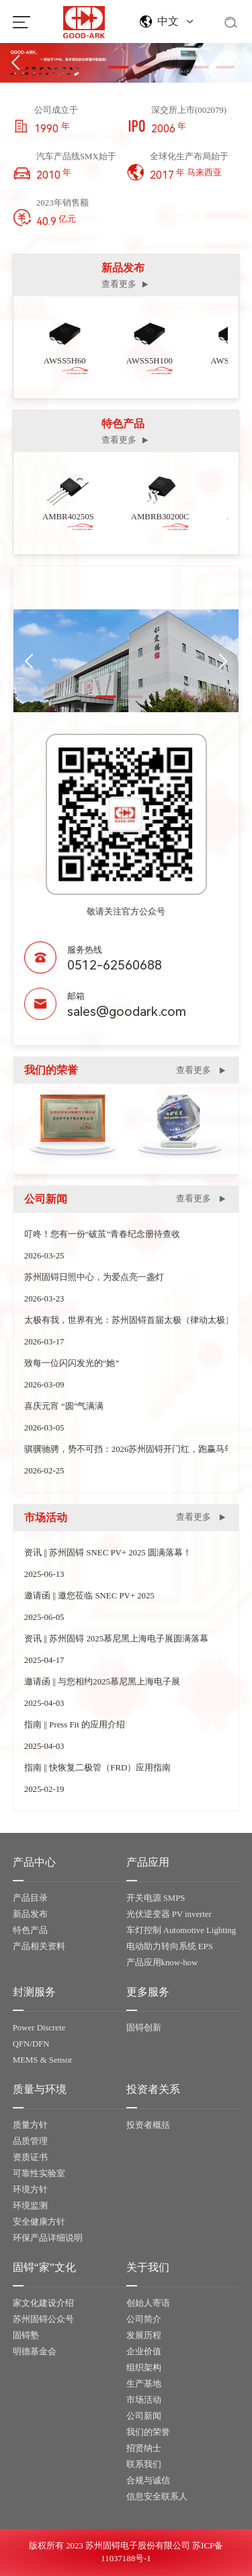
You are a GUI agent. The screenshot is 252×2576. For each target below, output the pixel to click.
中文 (168, 21)
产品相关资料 (39, 1946)
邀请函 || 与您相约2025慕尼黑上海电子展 (102, 1681)
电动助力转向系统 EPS (169, 1946)
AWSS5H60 (68, 361)
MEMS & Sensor (43, 2060)
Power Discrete (39, 2027)
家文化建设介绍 (43, 2303)
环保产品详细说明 (48, 2238)
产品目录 (30, 1898)
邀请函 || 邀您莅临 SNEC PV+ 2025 (89, 1595)
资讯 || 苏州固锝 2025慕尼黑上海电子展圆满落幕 (116, 1638)
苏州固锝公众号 (43, 2319)
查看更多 (125, 284)
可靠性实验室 (39, 2173)
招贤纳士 (143, 2448)
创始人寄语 (148, 2303)
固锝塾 (26, 2335)
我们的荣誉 (148, 2432)
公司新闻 (143, 2416)
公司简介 (143, 2319)
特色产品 (30, 1930)
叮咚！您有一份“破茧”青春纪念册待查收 (102, 1234)
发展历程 (143, 2335)
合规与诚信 (148, 2480)
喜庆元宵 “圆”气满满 (64, 1406)
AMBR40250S (71, 516)
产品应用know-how (162, 1962)
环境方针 (30, 2189)
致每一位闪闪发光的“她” (71, 1363)
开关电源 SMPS (155, 1898)
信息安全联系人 (156, 2496)
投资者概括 (148, 2125)
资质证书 (30, 2157)
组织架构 (143, 2367)
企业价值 (143, 2351)
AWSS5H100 (152, 361)
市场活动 (143, 2400)
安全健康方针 (39, 2222)
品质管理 (30, 2141)
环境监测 (30, 2205)
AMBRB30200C (163, 516)
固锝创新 (143, 2027)
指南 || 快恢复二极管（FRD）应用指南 (97, 1767)
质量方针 (30, 2125)
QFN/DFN (31, 2044)
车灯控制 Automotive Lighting (181, 1930)
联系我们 (143, 2464)
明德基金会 (34, 2351)
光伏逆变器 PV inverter (169, 1914)
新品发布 (30, 1914)
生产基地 (143, 2384)
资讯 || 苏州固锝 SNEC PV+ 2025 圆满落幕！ (108, 1552)
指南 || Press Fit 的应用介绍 (74, 1724)
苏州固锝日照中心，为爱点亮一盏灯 (94, 1277)
